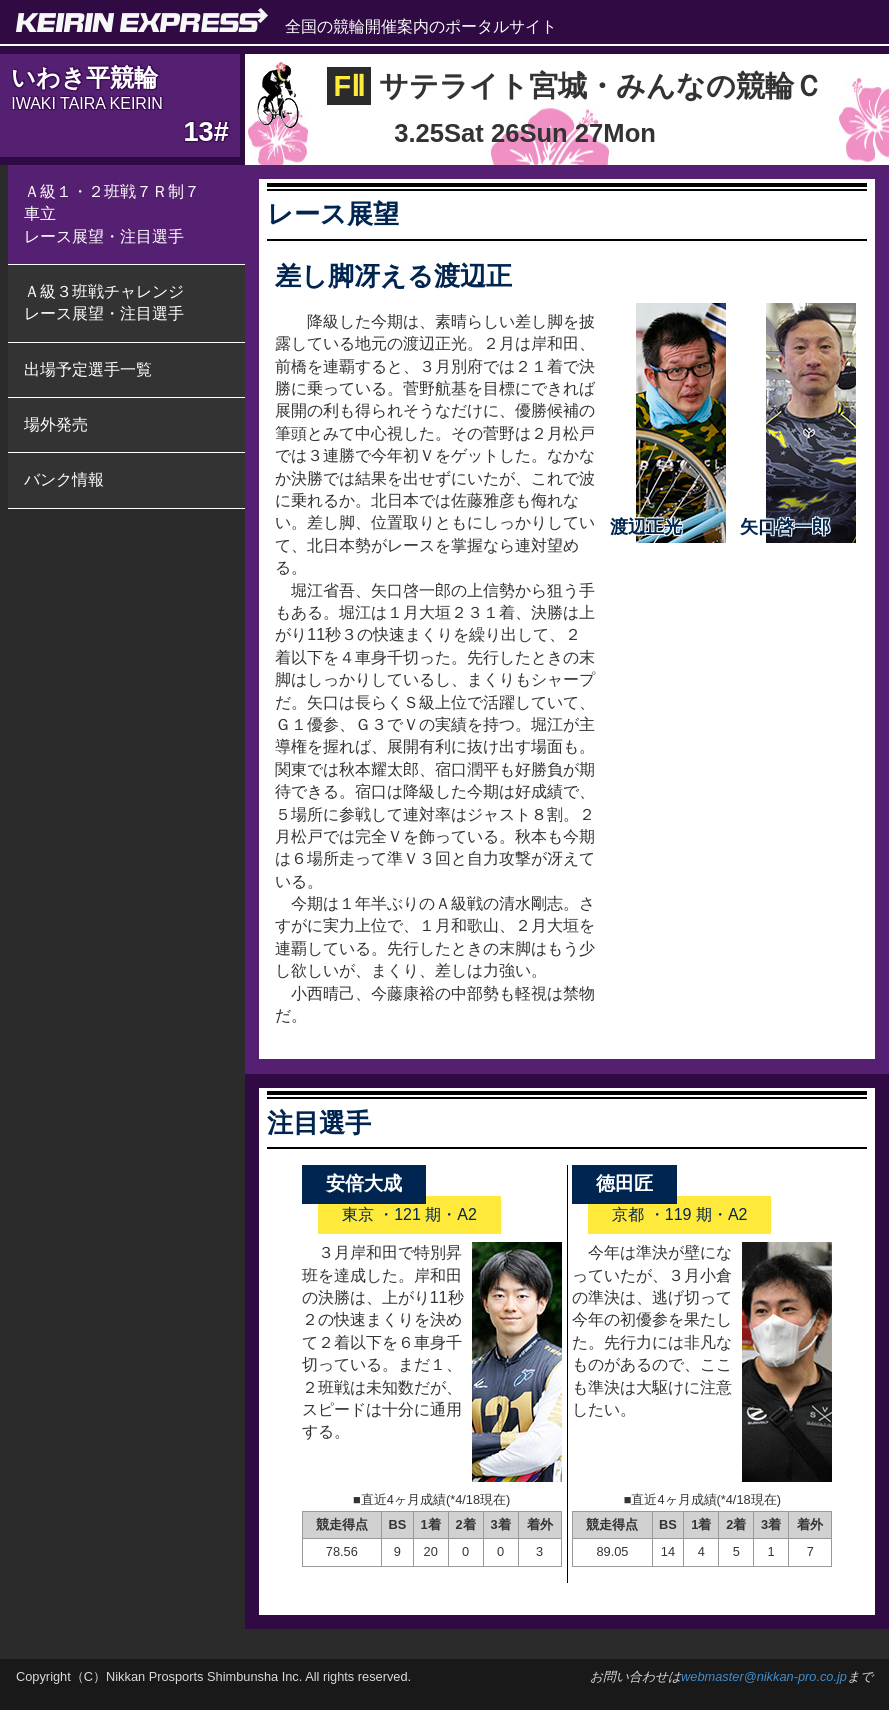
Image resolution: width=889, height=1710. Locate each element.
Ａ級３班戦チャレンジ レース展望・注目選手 (104, 302)
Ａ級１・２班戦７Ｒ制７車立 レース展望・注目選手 (112, 214)
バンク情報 (64, 479)
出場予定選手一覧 (88, 369)
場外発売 (56, 424)
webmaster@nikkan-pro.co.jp (764, 1676)
